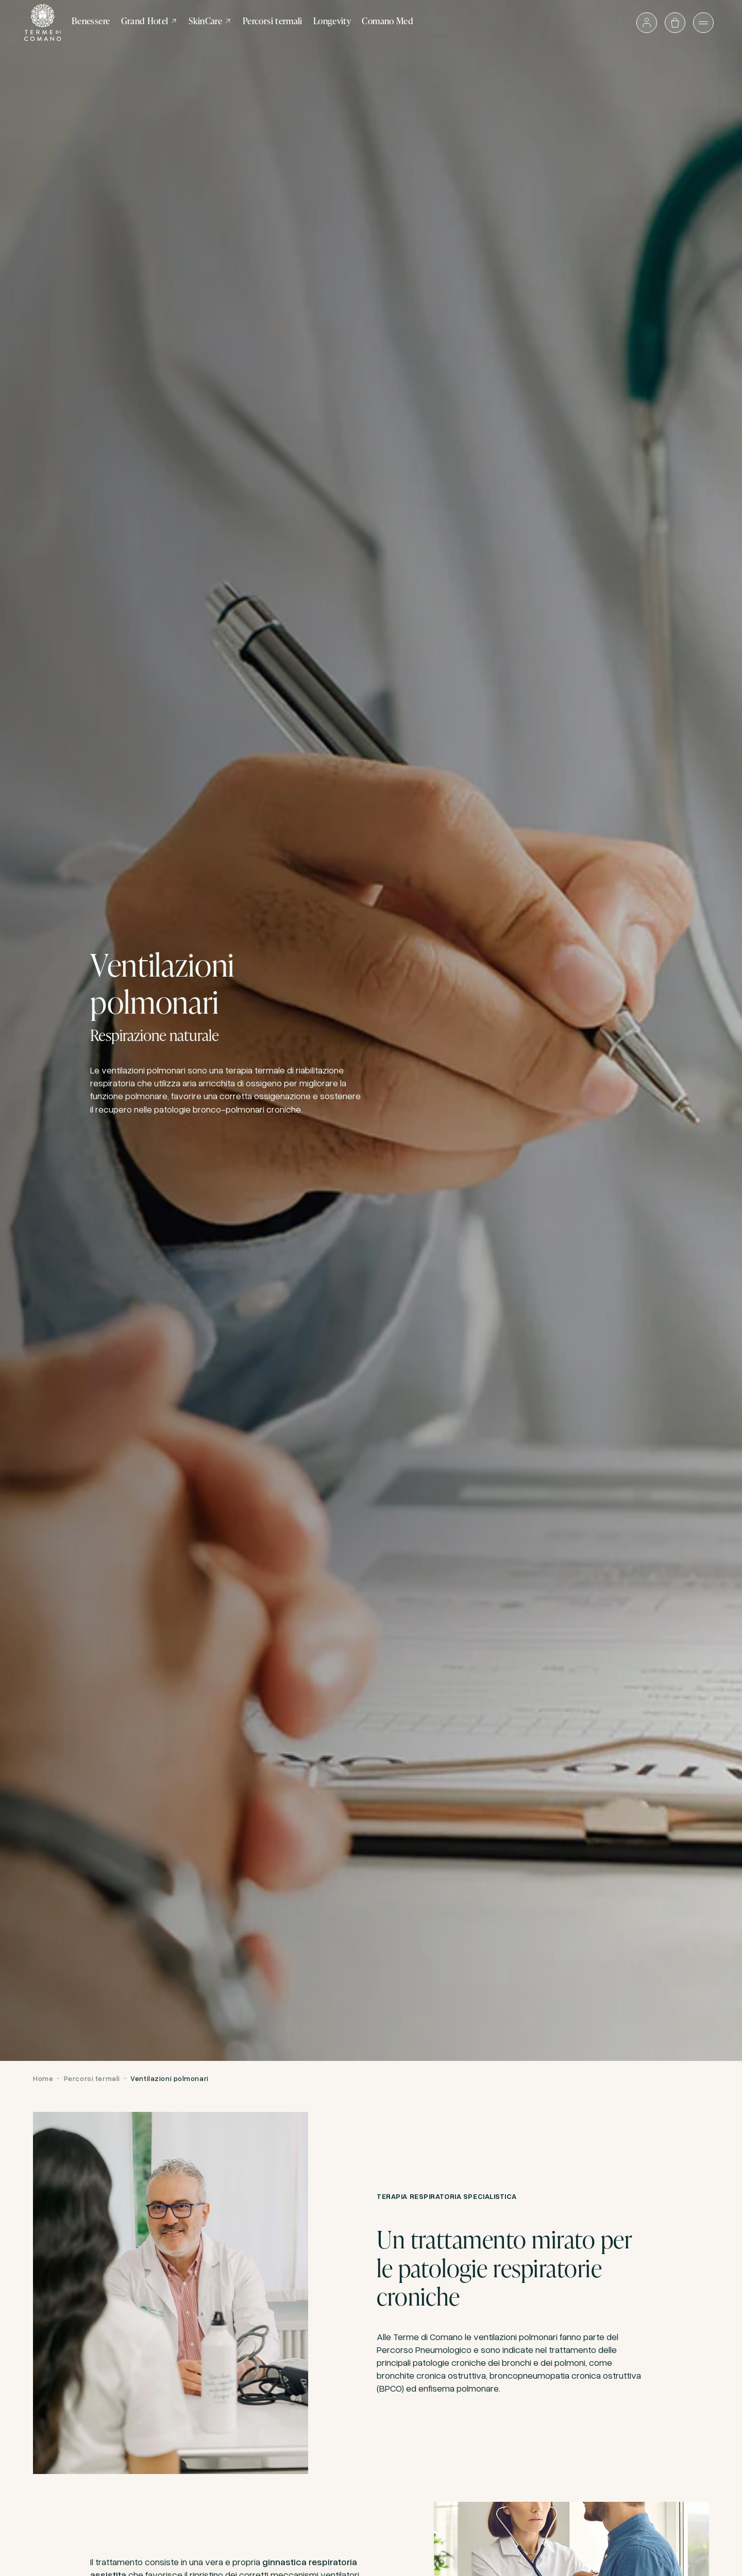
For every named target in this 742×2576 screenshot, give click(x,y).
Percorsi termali (272, 21)
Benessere (91, 21)
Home (43, 2078)
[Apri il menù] (703, 22)
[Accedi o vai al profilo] (646, 22)
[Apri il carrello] (675, 22)
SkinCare (210, 21)
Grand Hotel (149, 21)
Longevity (332, 21)
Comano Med (387, 21)
